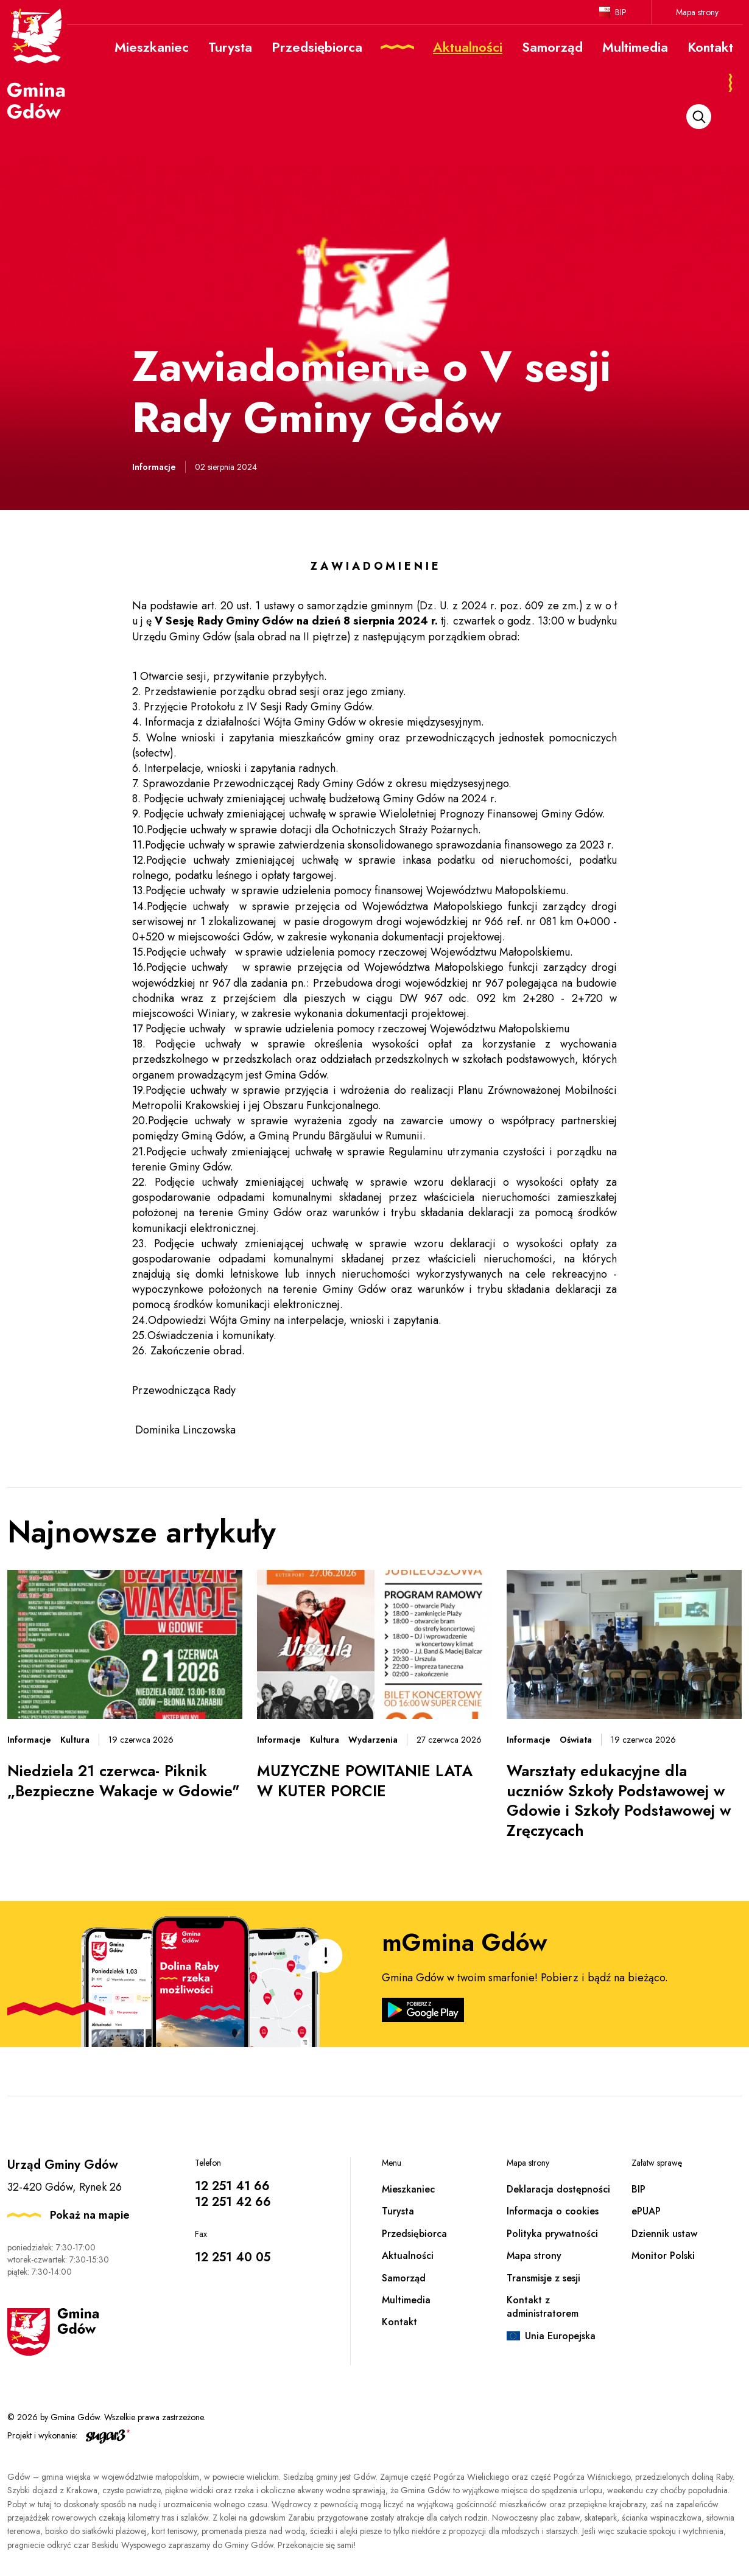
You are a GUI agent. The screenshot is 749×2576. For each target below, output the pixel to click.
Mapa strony (697, 12)
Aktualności (408, 2256)
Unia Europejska (560, 2336)
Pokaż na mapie (90, 2215)
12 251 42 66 (233, 2202)
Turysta (398, 2211)
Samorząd (404, 2278)
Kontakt (399, 2322)
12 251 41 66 (232, 2186)
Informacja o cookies (553, 2211)
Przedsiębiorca (414, 2234)
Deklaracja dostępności (558, 2189)
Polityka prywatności (552, 2234)
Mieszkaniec (408, 2189)
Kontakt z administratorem (542, 2306)
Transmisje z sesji (543, 2278)
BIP (621, 12)
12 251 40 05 (232, 2257)
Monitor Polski (663, 2256)
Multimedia (406, 2300)
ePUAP (646, 2211)
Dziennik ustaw (664, 2234)
